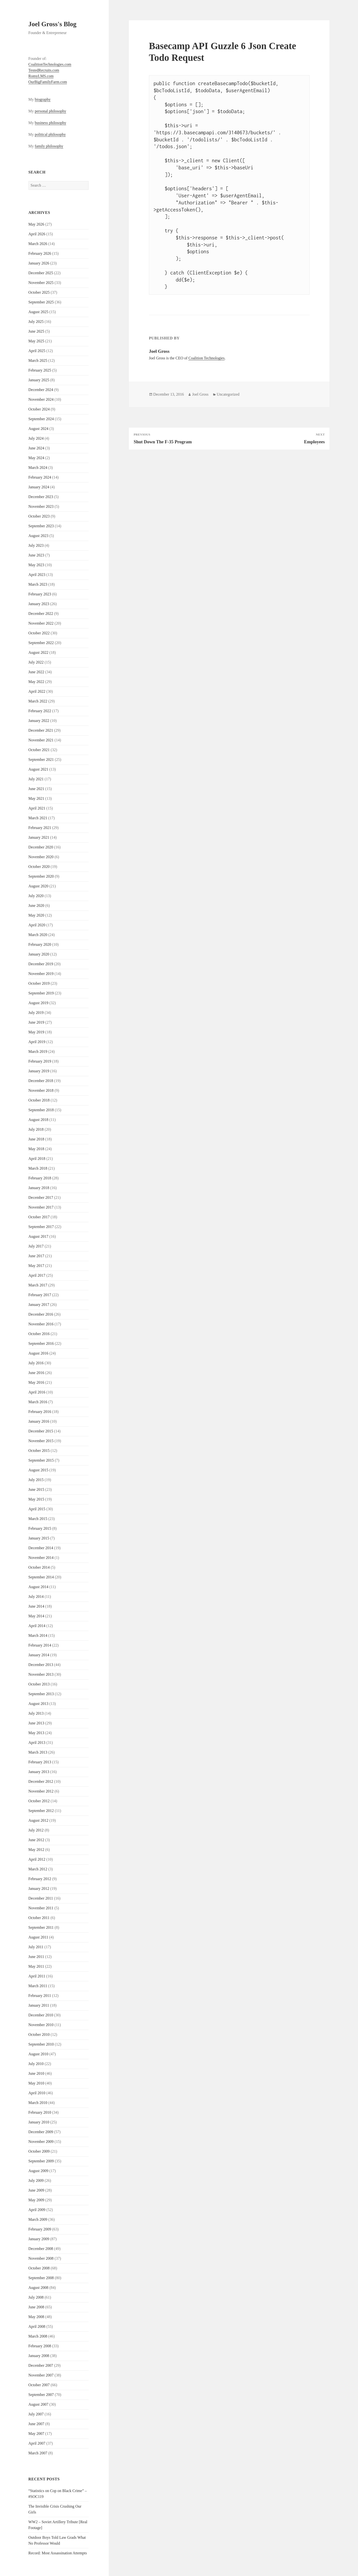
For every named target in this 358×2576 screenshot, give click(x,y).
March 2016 (37, 1402)
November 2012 (41, 1791)
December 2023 (40, 497)
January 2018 (38, 1188)
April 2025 (37, 351)
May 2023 (36, 565)
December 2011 (40, 1898)
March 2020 (37, 935)
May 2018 (36, 1149)
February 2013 (39, 1762)
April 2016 (37, 1392)
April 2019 (37, 1042)
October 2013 (39, 1684)
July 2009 (36, 2180)
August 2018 (38, 1120)
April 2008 (37, 2326)
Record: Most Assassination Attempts (57, 2553)
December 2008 (40, 2249)
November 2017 (41, 1207)
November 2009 (41, 2141)
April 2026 (37, 234)
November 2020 (41, 857)
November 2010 (41, 2025)
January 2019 (38, 1071)
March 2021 (37, 818)
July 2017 (36, 1246)
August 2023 (38, 536)
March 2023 (37, 584)
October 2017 (39, 1217)
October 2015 (39, 1450)
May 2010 (36, 2083)
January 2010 (38, 2122)
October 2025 (39, 292)
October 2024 (39, 409)
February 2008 (39, 2346)
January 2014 (38, 1655)
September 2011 (41, 1927)
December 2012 (40, 1781)
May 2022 (36, 682)
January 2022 (38, 721)
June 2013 (36, 1723)
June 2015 (36, 1489)
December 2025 (40, 273)
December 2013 (40, 1665)
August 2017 (38, 1236)
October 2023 (39, 516)
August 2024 (38, 429)
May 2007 (36, 2433)
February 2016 (39, 1412)
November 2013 (41, 1674)
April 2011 (36, 1976)
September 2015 (41, 1460)
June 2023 (36, 555)
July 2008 (36, 2297)
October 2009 (39, 2151)
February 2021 (39, 828)
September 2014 (41, 1577)
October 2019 (39, 983)
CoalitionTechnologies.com (49, 64)
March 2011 (37, 1986)
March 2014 (37, 1635)
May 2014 (36, 1616)
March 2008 (37, 2336)
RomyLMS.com (41, 76)
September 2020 (41, 876)
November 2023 (41, 506)
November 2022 (41, 623)
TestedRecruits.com (43, 70)
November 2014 (41, 1558)
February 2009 (39, 2229)
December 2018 (40, 1081)
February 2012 (39, 1879)
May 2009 (36, 2200)
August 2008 (38, 2287)
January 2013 (38, 1772)
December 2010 (40, 2015)
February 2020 (39, 944)
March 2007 (37, 2453)
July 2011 (36, 1947)
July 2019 (36, 1012)
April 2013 (37, 1742)
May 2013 (36, 1733)
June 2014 (36, 1606)
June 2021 (36, 789)
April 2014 (37, 1626)
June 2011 (36, 1957)
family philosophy (49, 146)
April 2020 (37, 925)
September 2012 (41, 1811)
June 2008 (36, 2307)
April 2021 (37, 808)
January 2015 (38, 1538)
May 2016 (36, 1382)
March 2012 (37, 1869)
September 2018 (41, 1110)
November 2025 (41, 283)
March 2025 (37, 360)
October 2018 (39, 1100)
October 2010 (39, 2034)
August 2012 (38, 1820)
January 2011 (38, 2005)
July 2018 (36, 1129)
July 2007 (36, 2414)
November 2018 (41, 1090)
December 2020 (40, 847)
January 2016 (38, 1421)
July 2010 (36, 2064)
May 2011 (36, 1966)
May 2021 (36, 798)
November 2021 (41, 740)
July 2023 (36, 545)
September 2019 (41, 993)
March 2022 (37, 701)
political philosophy (50, 134)
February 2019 (39, 1061)
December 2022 (40, 613)
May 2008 (36, 2317)
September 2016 (41, 1343)
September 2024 (41, 419)
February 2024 (39, 477)
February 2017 (39, 1295)
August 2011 (38, 1937)
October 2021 (39, 750)
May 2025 (36, 341)
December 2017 (40, 1197)
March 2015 (37, 1519)
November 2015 (41, 1441)
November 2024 (41, 399)
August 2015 (38, 1470)
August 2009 (38, 2171)
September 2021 (41, 759)
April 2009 (37, 2210)
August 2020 (38, 886)
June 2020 (36, 905)
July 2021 (36, 779)
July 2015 (36, 1480)
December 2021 (40, 730)
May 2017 (36, 1266)
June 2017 (36, 1256)
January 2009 (38, 2239)
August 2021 (38, 769)
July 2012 (36, 1830)
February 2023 (39, 594)
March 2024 (37, 467)
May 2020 (36, 915)
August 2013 (38, 1704)
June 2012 (36, 1840)
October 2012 (39, 1801)
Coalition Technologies (206, 358)
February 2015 (39, 1528)
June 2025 (36, 331)
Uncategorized (228, 394)
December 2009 (40, 2132)
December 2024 (40, 390)
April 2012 (37, 1859)
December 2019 (40, 964)
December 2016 (40, 1314)
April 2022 (37, 691)
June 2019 (36, 1022)
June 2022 (36, 672)
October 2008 (39, 2268)
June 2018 (36, 1139)
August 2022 (38, 652)
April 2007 (37, 2443)
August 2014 (38, 1587)
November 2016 (41, 1324)
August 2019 (38, 1003)
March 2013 (37, 1752)
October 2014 (39, 1567)
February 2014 (39, 1645)
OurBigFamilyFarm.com (47, 82)
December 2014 (40, 1548)
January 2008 (38, 2356)
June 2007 (36, 2424)
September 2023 (41, 526)
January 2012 (38, 1888)
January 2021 (38, 837)
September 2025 (41, 302)
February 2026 (39, 253)
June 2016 (36, 1373)
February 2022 (39, 711)
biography (43, 99)
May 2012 (36, 1850)
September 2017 (41, 1227)
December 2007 (40, 2365)
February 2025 (39, 370)
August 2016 (38, 1353)
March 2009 (37, 2219)
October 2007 (39, 2385)
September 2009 (41, 2161)
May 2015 (36, 1499)
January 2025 (38, 380)
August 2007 (38, 2404)
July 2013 (36, 1713)
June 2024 (36, 448)
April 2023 (37, 575)
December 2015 (40, 1431)
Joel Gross (200, 394)
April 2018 (37, 1158)
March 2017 (37, 1285)
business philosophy (50, 123)
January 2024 (38, 487)
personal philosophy (50, 111)
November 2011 (41, 1908)
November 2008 (41, 2258)
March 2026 (37, 244)
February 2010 (39, 2112)
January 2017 (38, 1304)
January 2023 (38, 604)
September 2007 (41, 2395)
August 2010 (38, 2054)
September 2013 (41, 1694)
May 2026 (36, 224)
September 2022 (41, 643)
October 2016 (39, 1334)
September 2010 (41, 2044)
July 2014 (36, 1596)
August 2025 (38, 312)
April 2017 (37, 1275)
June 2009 (36, 2190)
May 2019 (36, 1032)
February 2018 (39, 1178)
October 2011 (39, 1918)
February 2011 (39, 1995)
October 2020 (39, 867)
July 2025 (36, 321)
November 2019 (41, 974)
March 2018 (37, 1168)
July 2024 (36, 438)
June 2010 (36, 2073)
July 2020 (36, 896)
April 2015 (37, 1509)
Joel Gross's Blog (52, 24)
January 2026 (38, 263)
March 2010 (37, 2103)
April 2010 (37, 2093)
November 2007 (41, 2375)
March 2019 (37, 1051)
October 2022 (39, 633)
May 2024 (36, 458)
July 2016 (36, 1363)
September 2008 (41, 2278)
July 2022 (36, 662)
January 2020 (38, 954)
